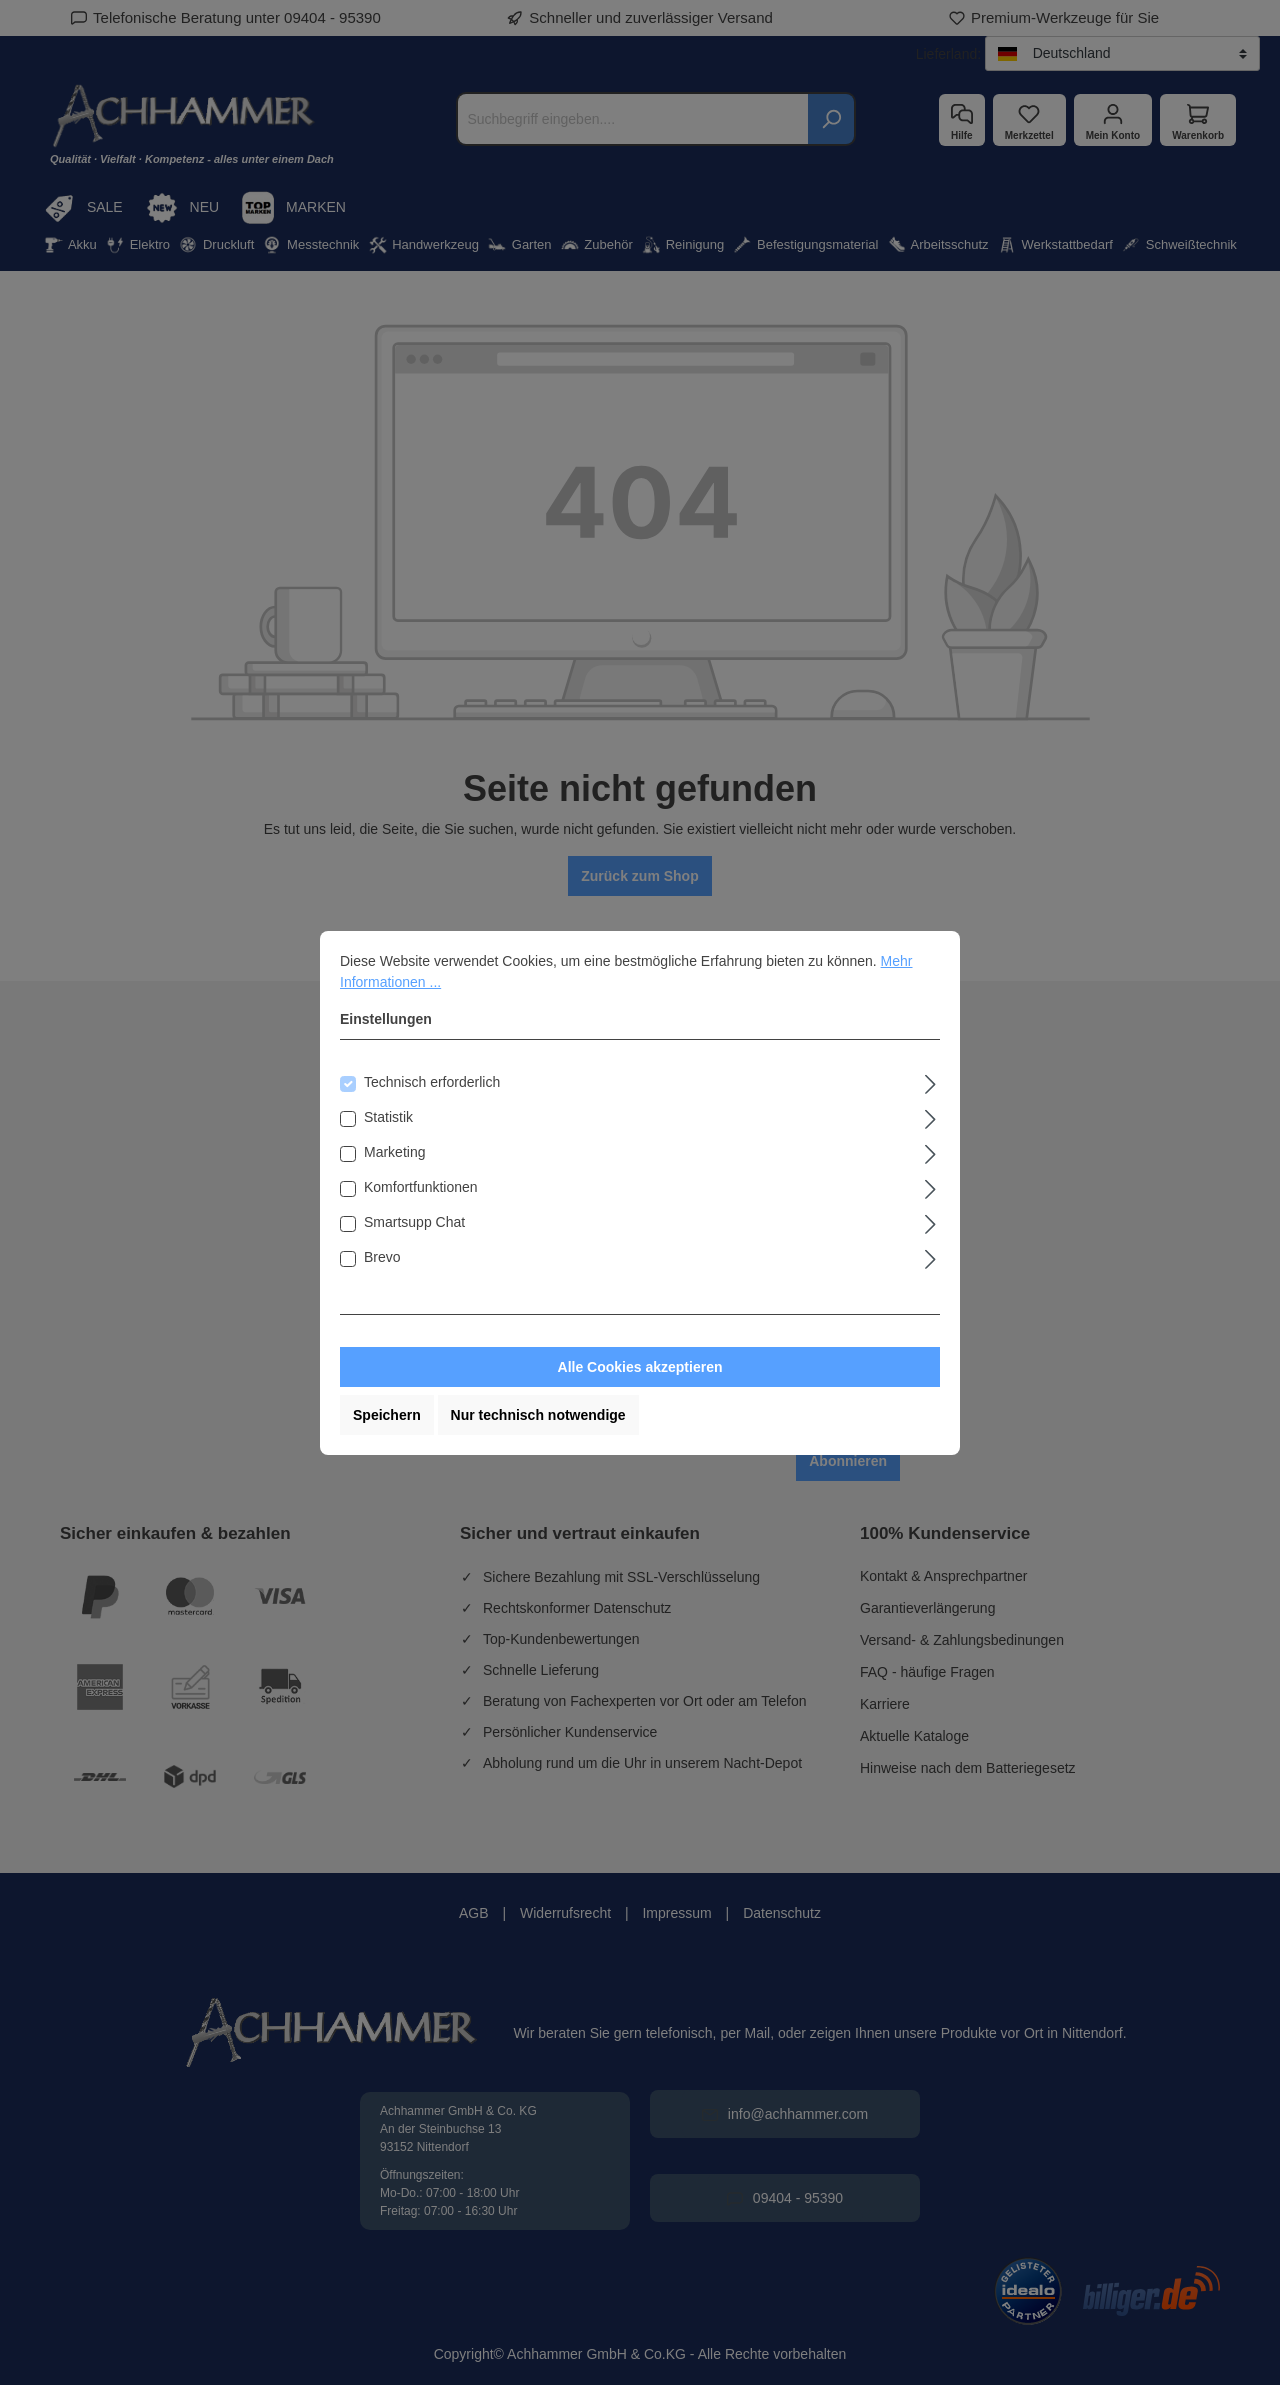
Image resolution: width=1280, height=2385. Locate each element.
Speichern (387, 1415)
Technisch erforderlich (432, 1082)
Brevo (382, 1257)
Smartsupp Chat (414, 1222)
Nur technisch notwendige (538, 1415)
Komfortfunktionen (421, 1187)
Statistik (388, 1117)
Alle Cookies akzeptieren (640, 1367)
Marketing (394, 1152)
